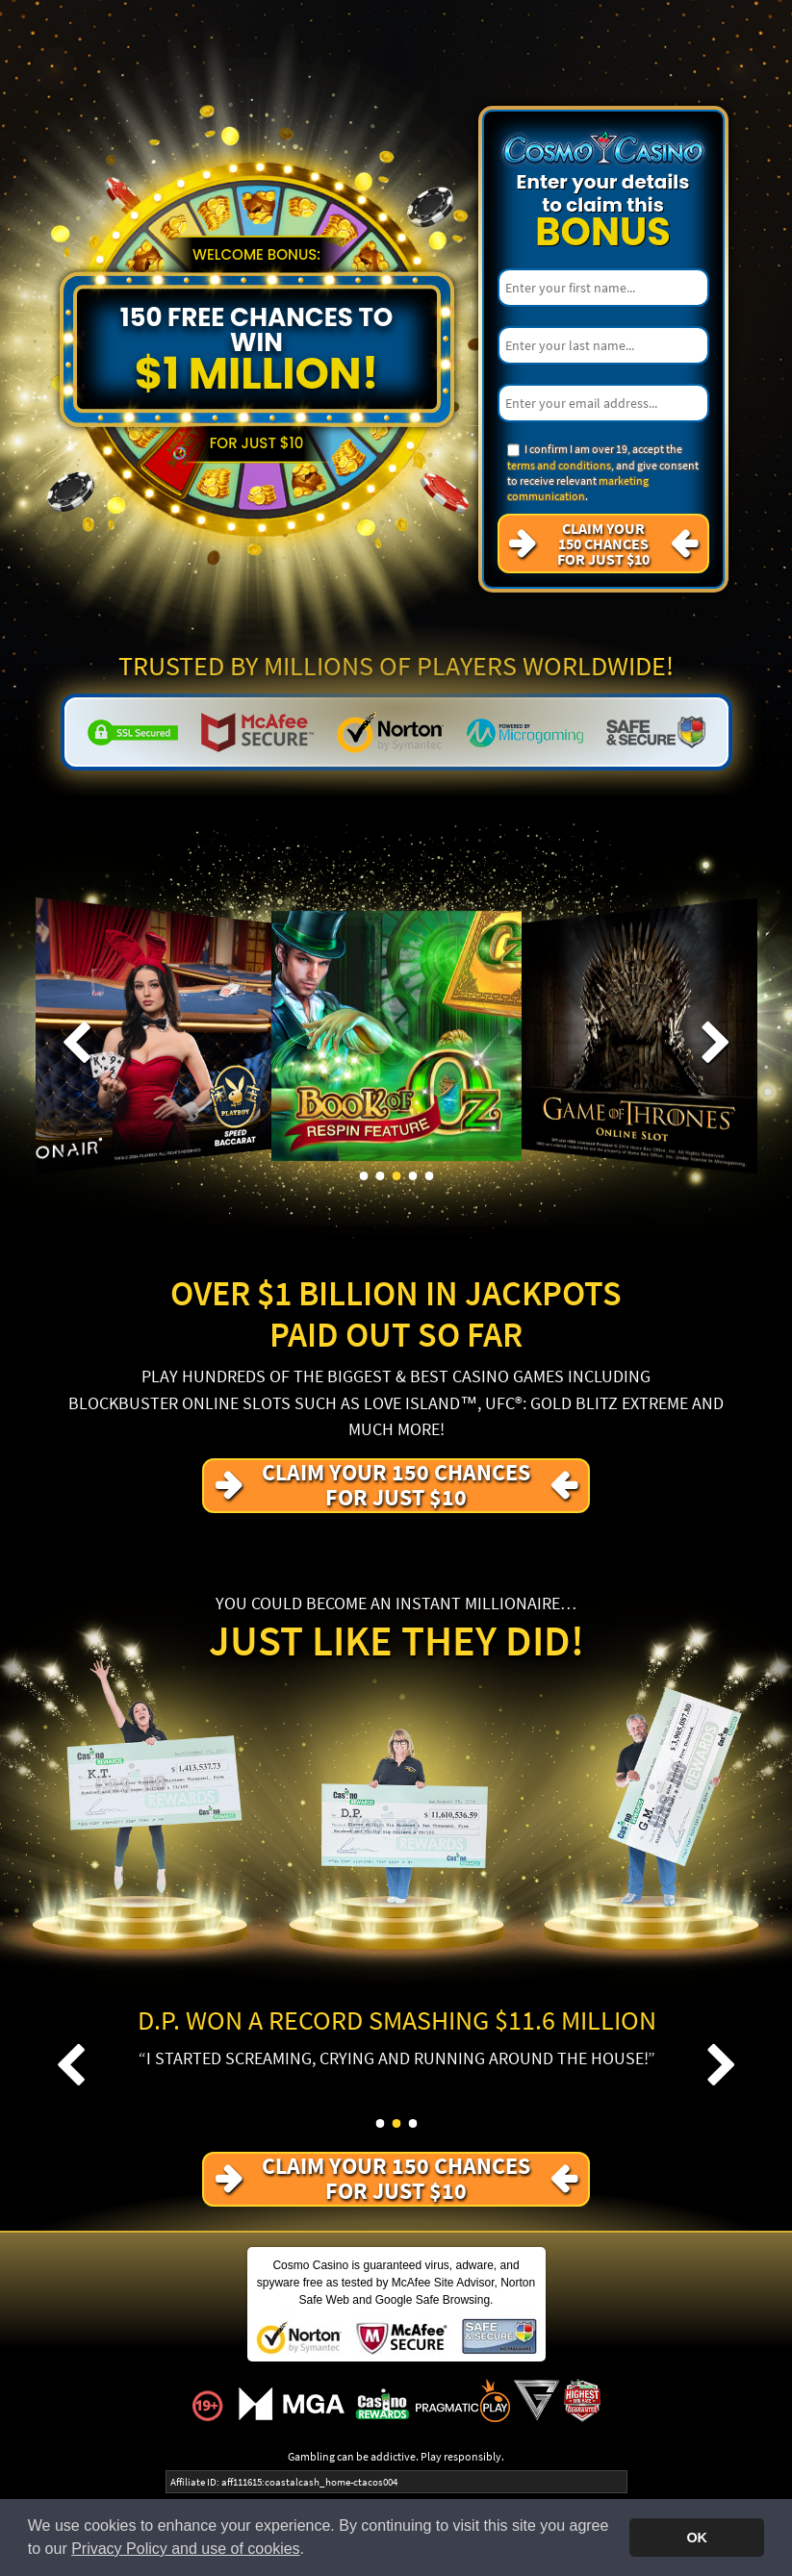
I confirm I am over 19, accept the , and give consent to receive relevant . (603, 472)
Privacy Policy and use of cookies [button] (185, 2548)
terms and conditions (559, 465)
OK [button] (696, 2537)
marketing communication (578, 488)
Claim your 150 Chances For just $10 (603, 543)
